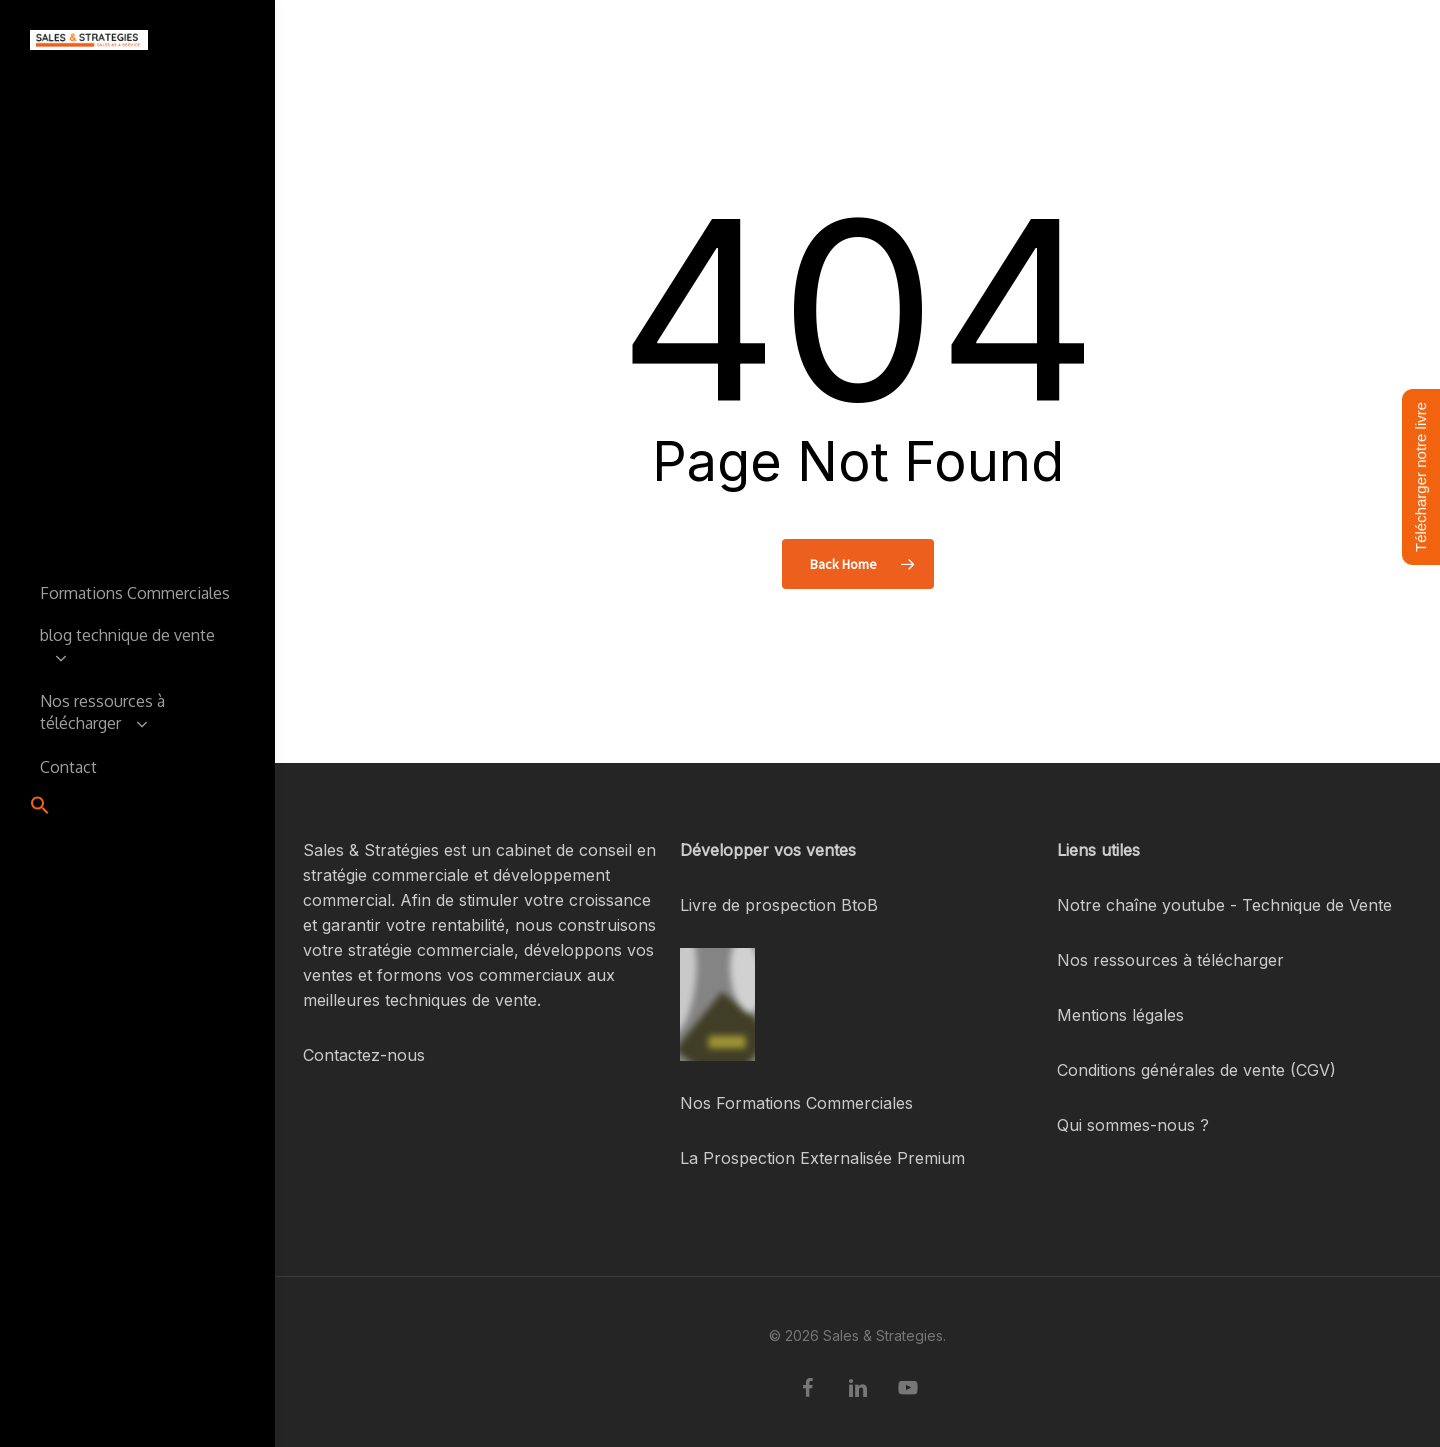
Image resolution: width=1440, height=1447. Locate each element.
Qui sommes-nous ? (1133, 1125)
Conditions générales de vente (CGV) (1196, 1070)
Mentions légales (1120, 1015)
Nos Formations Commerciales (796, 1103)
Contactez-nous (364, 1055)
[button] (40, 807)
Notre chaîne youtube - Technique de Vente (1224, 905)
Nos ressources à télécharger (1170, 960)
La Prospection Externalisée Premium (822, 1158)
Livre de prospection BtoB (779, 905)
